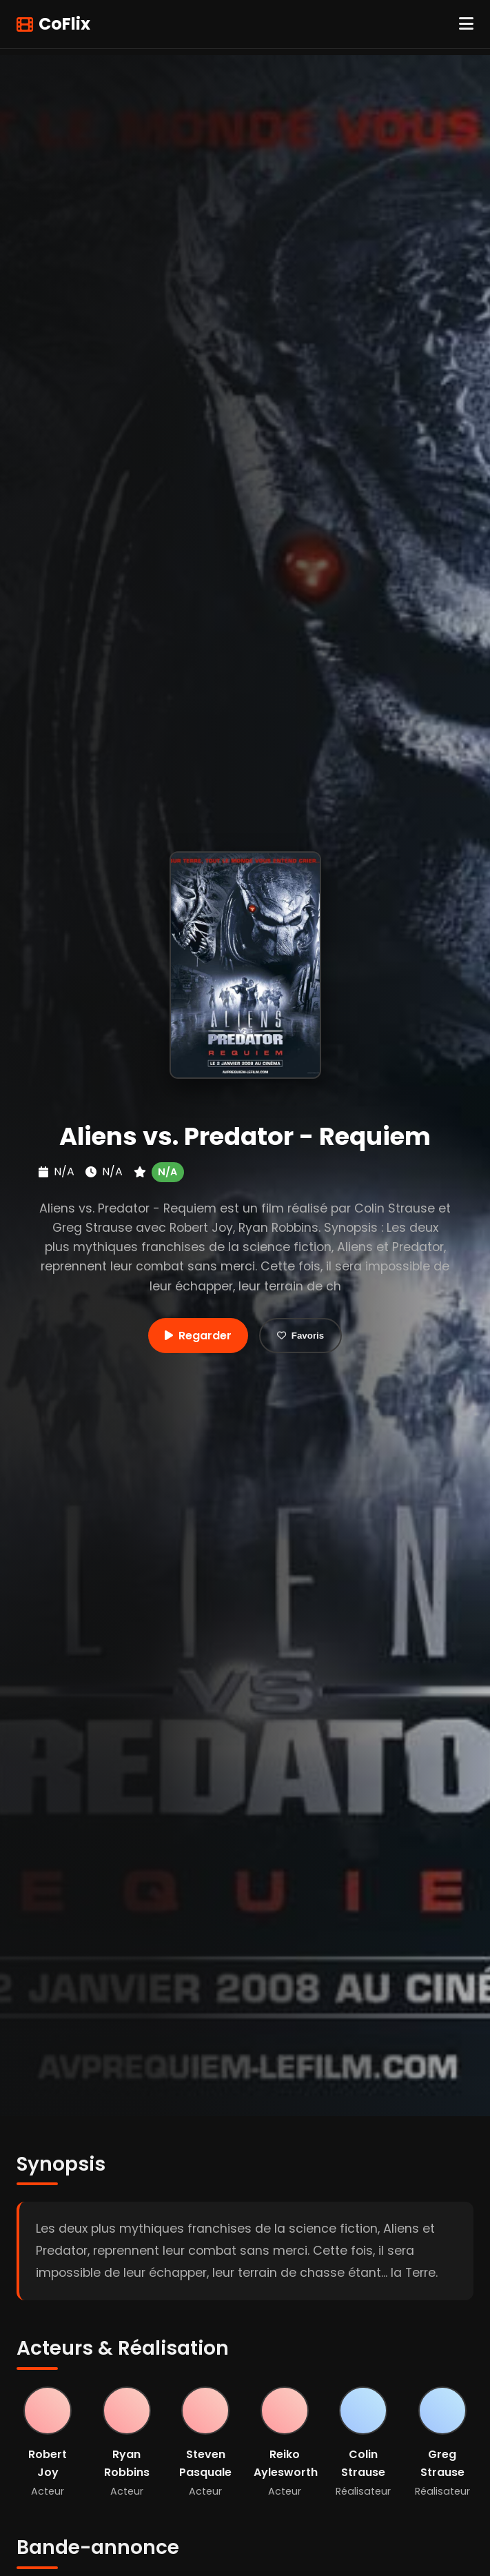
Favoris (300, 1335)
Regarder (198, 1335)
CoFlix (53, 23)
